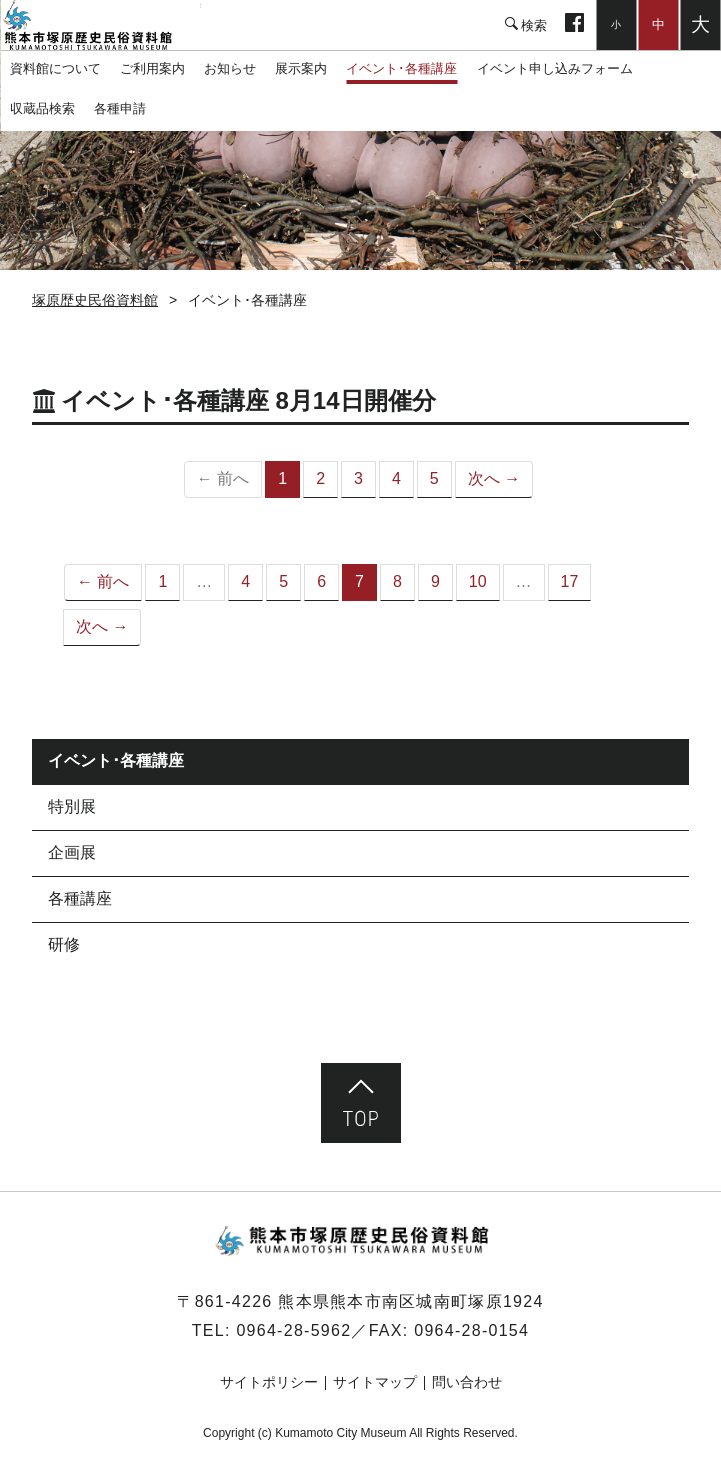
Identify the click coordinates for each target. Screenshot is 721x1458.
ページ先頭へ (361, 1103)
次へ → (494, 478)
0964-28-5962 (293, 1330)
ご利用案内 (152, 68)
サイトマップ (375, 1382)
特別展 (72, 806)
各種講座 (80, 898)
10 (478, 581)
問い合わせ (467, 1382)
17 (570, 581)
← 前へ (103, 581)
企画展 (72, 852)
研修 (64, 944)
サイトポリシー (269, 1382)
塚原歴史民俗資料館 (100, 25)
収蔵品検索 (42, 108)
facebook (574, 25)
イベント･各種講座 (401, 68)
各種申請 (120, 108)
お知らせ (230, 68)
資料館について (55, 68)
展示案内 (301, 68)
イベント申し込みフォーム (555, 68)
